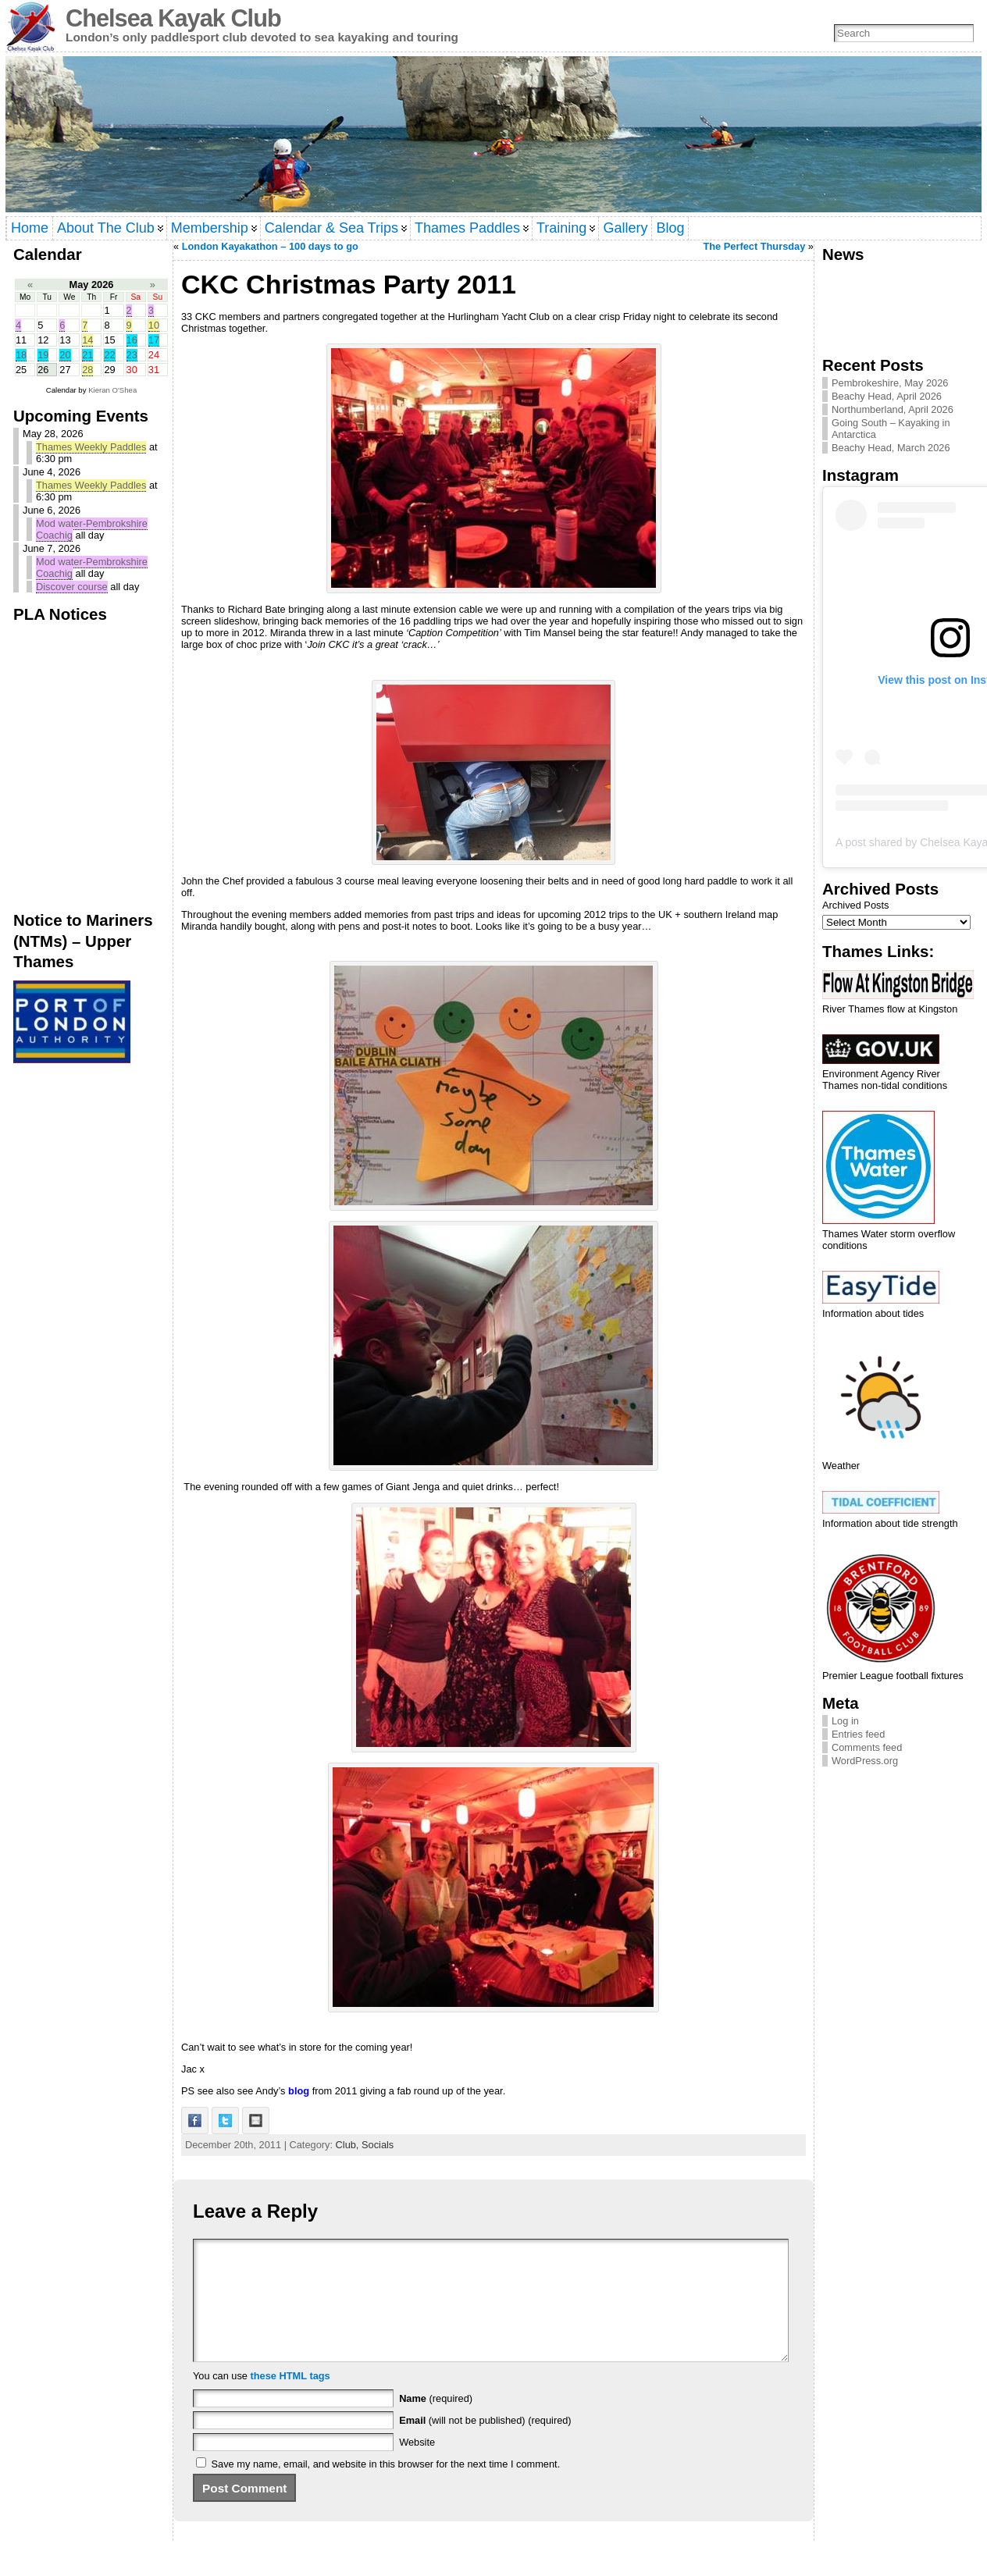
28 (87, 369)
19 (42, 355)
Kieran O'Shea (112, 390)
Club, (349, 2145)
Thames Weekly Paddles (91, 447)
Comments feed (867, 1747)
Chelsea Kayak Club (173, 18)
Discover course (72, 586)
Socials (378, 2145)
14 (87, 340)
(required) (435, 2422)
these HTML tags (290, 2399)
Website (417, 2465)
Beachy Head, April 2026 (887, 396)
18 (21, 355)
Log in (845, 1721)
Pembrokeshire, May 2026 (890, 383)
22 (109, 355)
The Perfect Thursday (754, 246)
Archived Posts (855, 905)
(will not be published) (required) (485, 2444)
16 (131, 340)
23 (131, 355)
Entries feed (858, 1734)
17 (153, 340)
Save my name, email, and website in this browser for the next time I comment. (386, 2487)
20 (64, 355)
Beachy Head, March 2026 (891, 448)
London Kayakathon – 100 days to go (270, 246)
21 (87, 355)
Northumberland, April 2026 (892, 409)
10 (153, 325)
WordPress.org (865, 1761)
